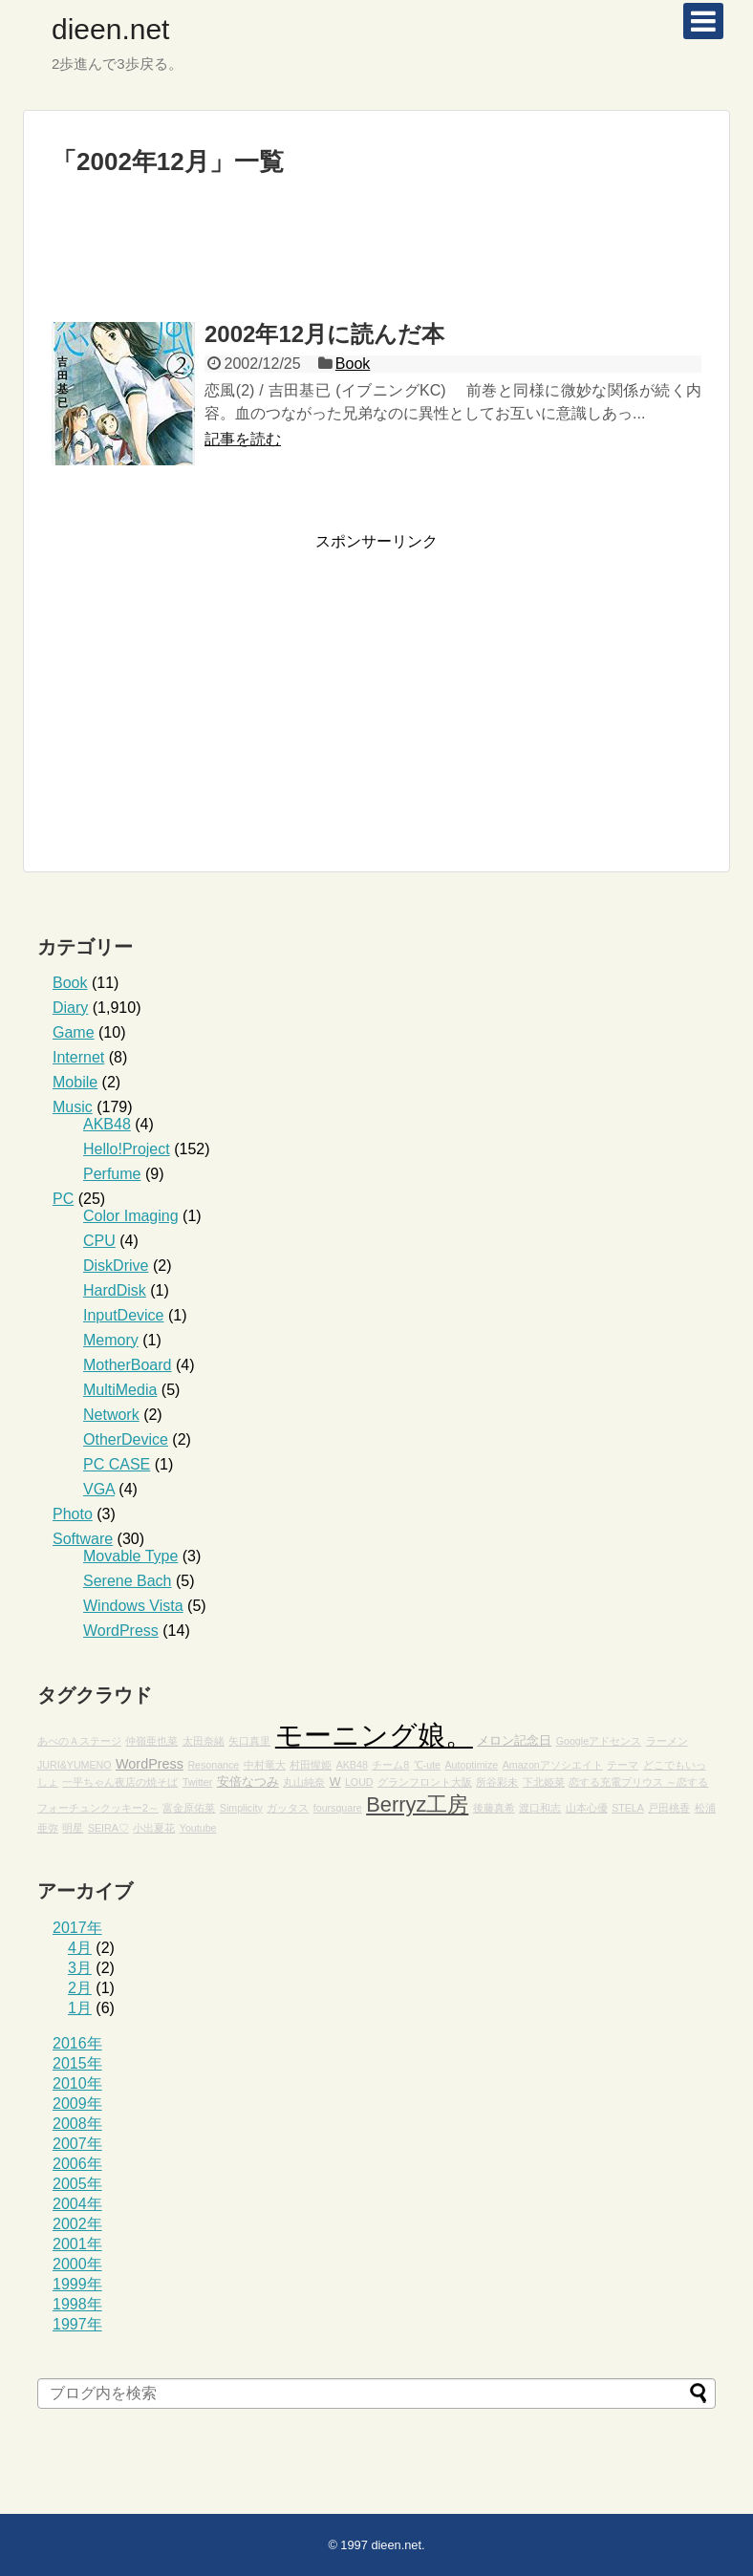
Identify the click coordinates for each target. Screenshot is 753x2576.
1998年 (77, 2304)
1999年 (77, 2284)
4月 (80, 1948)
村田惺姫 (311, 1765)
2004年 (77, 2204)
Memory (111, 1340)
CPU (99, 1241)
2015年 (77, 2063)
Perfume (111, 1174)
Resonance (213, 1765)
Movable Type (130, 1556)
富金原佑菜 (188, 1808)
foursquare (337, 1808)
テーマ (622, 1765)
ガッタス (288, 1808)
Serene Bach (127, 1581)
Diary (70, 1007)
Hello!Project (126, 1149)
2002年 (77, 2224)
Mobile (75, 1082)
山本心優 (587, 1808)
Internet (78, 1057)
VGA (99, 1489)
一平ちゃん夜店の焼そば (120, 1782)
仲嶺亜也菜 (151, 1741)
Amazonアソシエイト (553, 1765)
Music (73, 1107)
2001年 (77, 2244)
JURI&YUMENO (74, 1765)
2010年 (77, 2083)
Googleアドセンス (598, 1741)
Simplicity (241, 1808)
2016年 (77, 2043)
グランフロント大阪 (424, 1782)
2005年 (77, 2184)
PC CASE (116, 1464)
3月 (80, 1968)
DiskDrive (115, 1265)
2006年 (77, 2164)
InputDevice (123, 1315)
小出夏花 (154, 1828)
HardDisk (114, 1290)
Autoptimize (472, 1765)
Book (352, 363)
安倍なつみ (248, 1782)
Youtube (198, 1828)
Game (74, 1032)
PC (63, 1199)
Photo (73, 1514)
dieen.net (110, 29)
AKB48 (107, 1124)
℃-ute (427, 1765)
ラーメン (667, 1741)
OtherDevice (125, 1439)
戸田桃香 (669, 1808)
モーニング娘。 (374, 1734)
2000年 (77, 2264)
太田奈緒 (204, 1741)
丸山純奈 (304, 1782)
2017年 (77, 1928)
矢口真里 (249, 1741)
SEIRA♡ (108, 1828)
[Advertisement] (376, 258)
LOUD (359, 1782)
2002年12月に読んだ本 (324, 334)
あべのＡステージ (79, 1741)
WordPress (121, 1630)
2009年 (77, 2103)
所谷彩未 (497, 1782)
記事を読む (242, 439)
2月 (80, 1988)
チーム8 (390, 1765)
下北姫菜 (544, 1782)
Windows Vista (133, 1606)
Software (83, 1539)
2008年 (77, 2123)
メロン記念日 (514, 1741)
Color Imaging (131, 1216)
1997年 (77, 2324)
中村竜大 (265, 1765)
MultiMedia (120, 1390)
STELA (628, 1808)
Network (111, 1414)
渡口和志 (540, 1808)
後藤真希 (494, 1808)
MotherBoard (127, 1365)
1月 (80, 2008)
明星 (72, 1828)
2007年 (77, 2144)
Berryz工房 (417, 1804)
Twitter (197, 1782)
